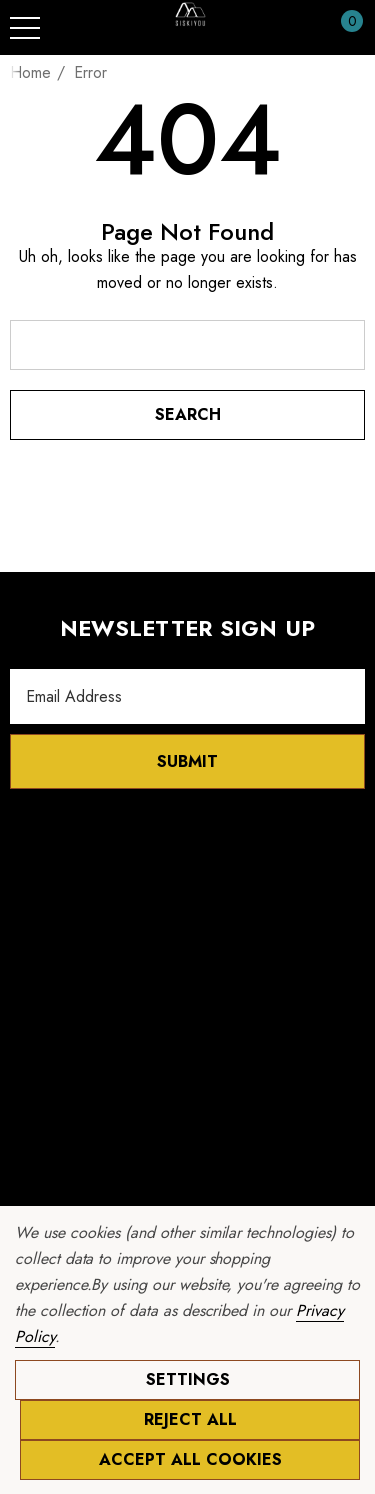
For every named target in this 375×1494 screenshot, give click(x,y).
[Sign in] (303, 28)
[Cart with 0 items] (341, 28)
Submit (187, 761)
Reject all (190, 1419)
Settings (188, 1379)
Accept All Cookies (190, 1459)
